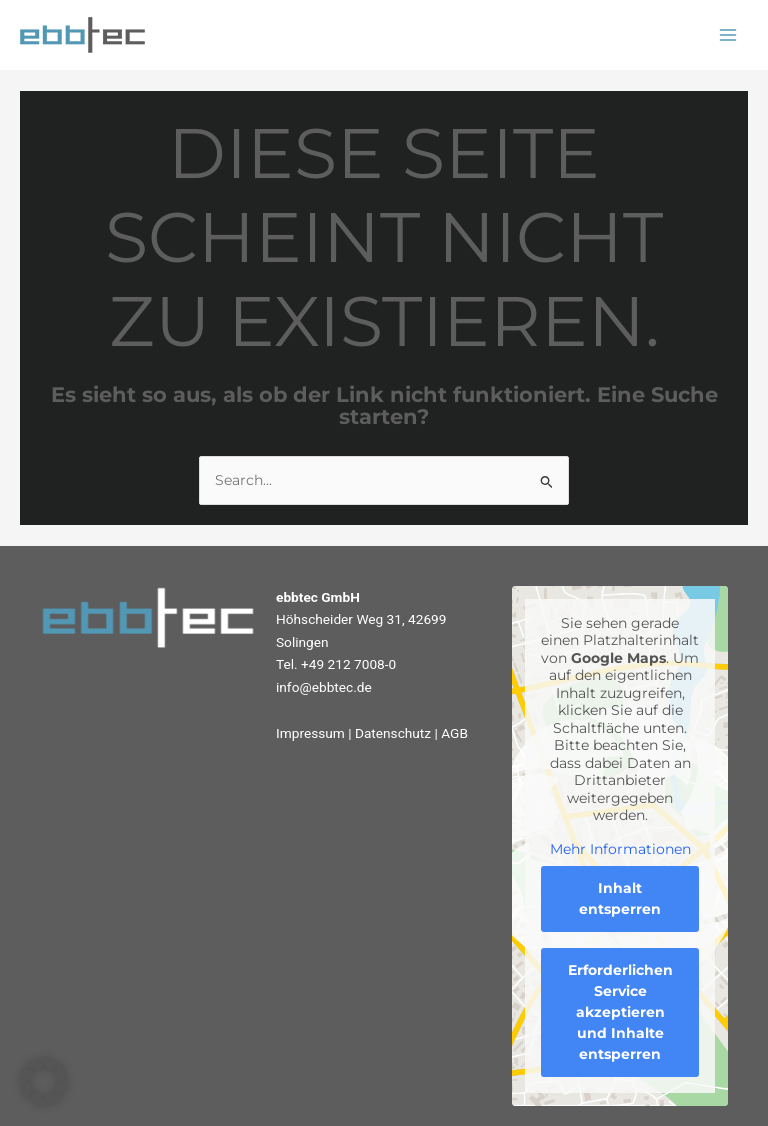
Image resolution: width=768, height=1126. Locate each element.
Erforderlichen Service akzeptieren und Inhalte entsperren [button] (620, 1012)
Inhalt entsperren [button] (620, 898)
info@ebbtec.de (324, 687)
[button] (44, 1082)
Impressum (310, 733)
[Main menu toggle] (728, 35)
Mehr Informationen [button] (620, 849)
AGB (454, 733)
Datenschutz (393, 733)
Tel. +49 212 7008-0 (336, 664)
